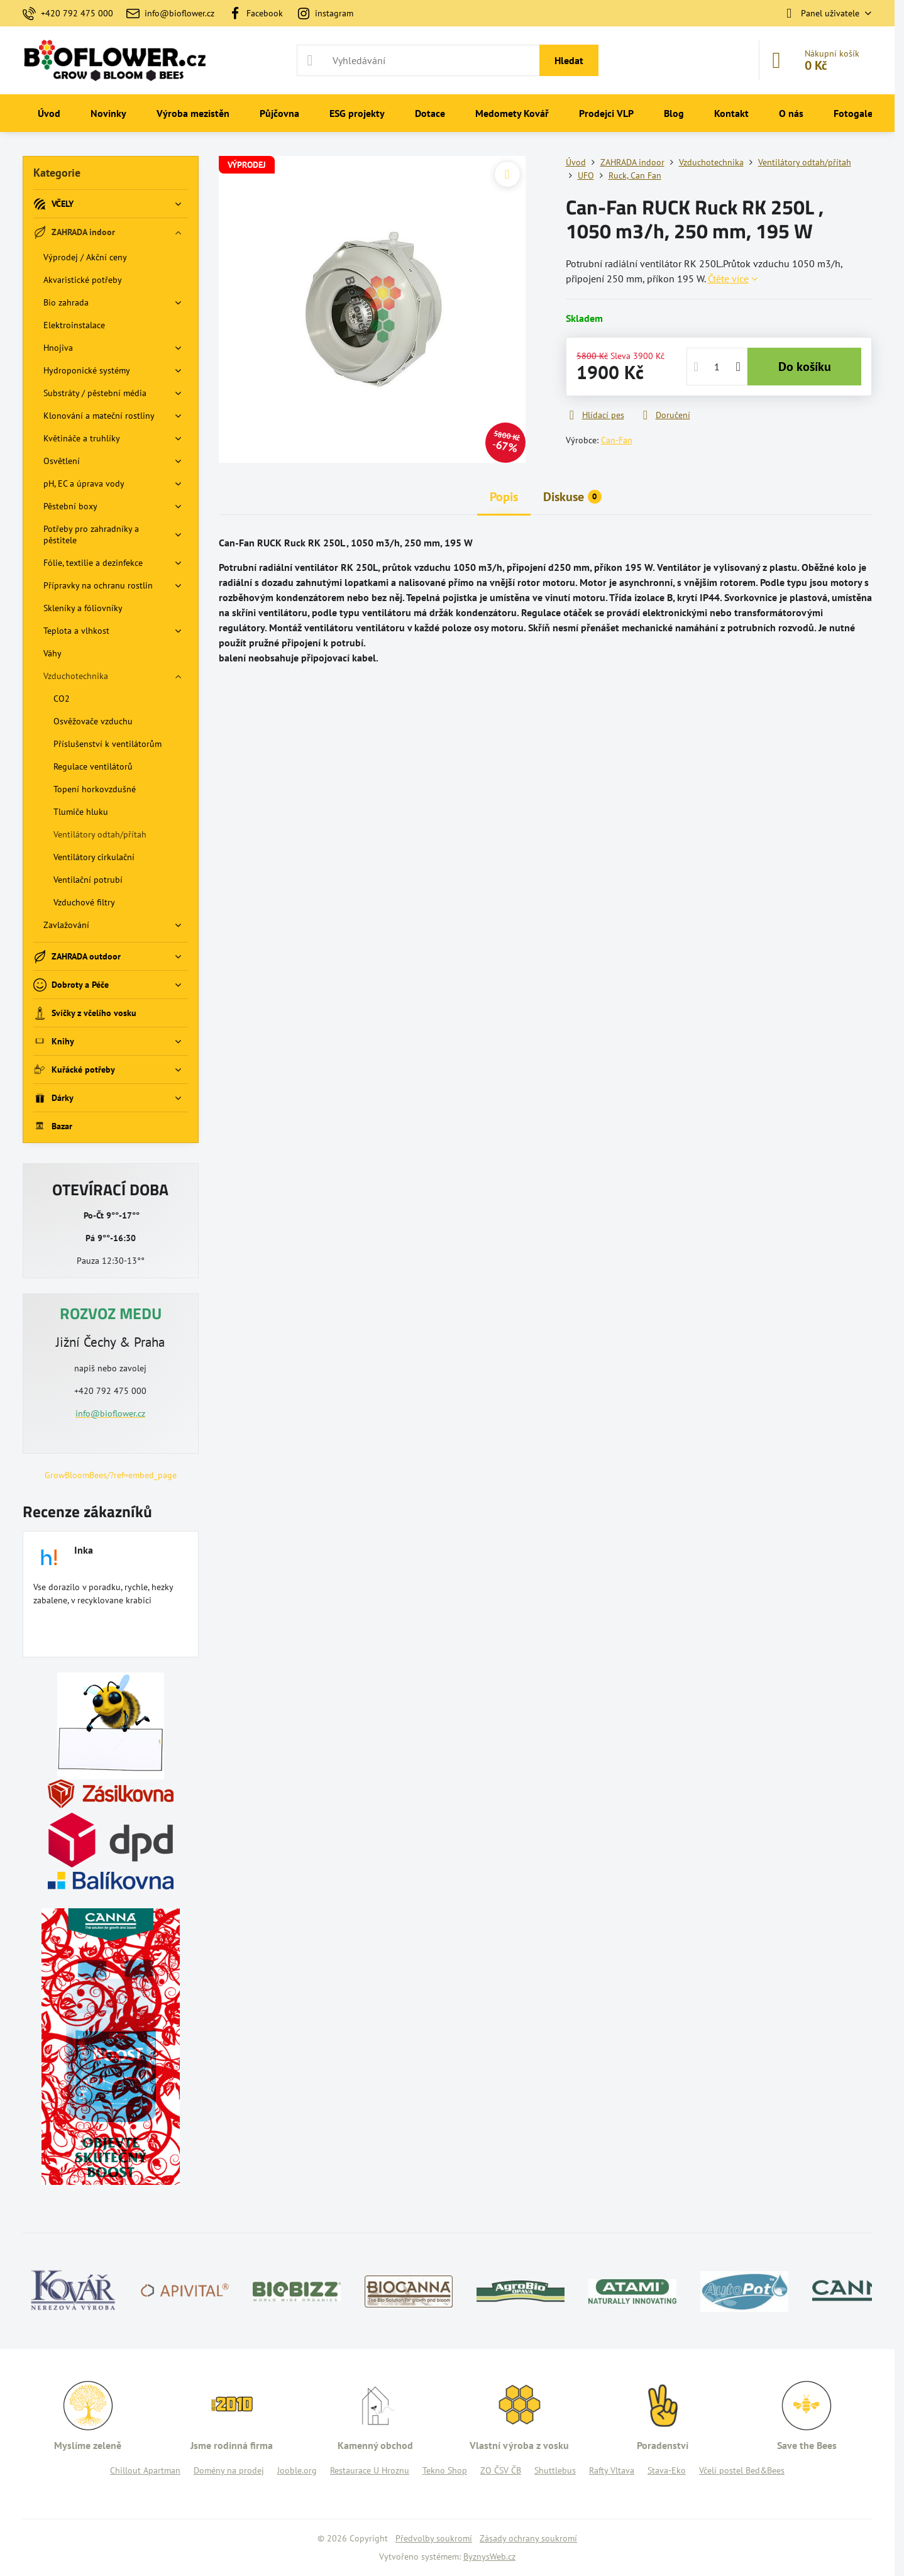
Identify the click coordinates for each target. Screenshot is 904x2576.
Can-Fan (616, 440)
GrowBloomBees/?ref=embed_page (111, 1475)
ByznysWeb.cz (489, 2556)
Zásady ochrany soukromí (528, 2538)
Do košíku (804, 366)
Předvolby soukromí (433, 2538)
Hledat (568, 60)
